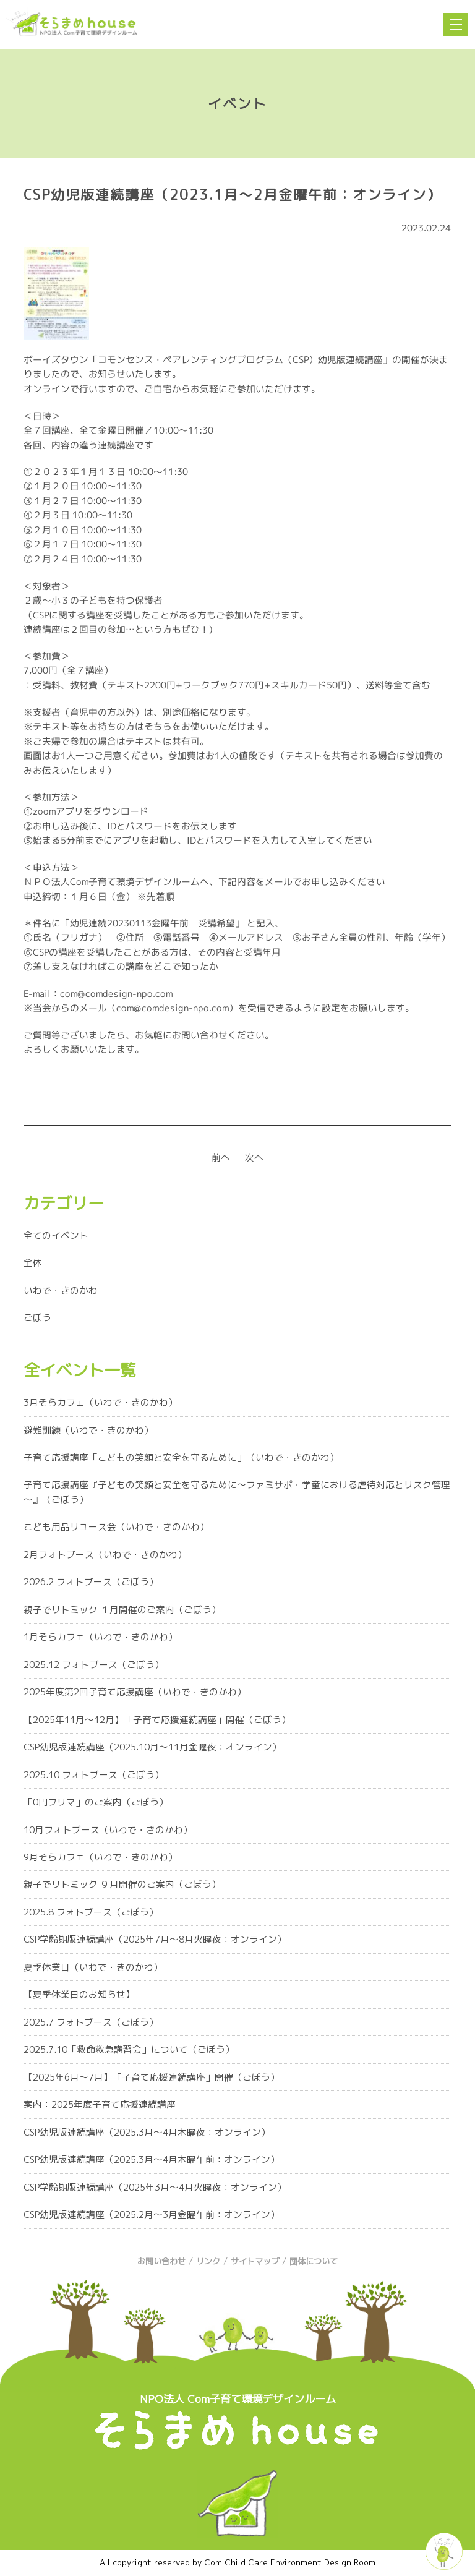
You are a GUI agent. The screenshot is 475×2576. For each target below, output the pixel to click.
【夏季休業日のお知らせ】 (79, 1994)
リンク (208, 2261)
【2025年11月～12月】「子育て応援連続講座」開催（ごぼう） (157, 1719)
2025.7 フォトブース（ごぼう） (91, 2022)
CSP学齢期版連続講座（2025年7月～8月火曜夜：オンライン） (155, 1939)
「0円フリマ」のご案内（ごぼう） (96, 1801)
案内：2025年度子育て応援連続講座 (100, 2104)
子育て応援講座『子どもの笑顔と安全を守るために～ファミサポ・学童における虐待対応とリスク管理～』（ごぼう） (237, 1491)
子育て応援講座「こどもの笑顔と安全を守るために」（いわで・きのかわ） (181, 1457)
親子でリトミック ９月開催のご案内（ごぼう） (122, 1884)
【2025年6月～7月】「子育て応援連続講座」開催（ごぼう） (152, 2077)
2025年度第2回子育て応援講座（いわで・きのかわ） (135, 1691)
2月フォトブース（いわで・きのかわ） (105, 1554)
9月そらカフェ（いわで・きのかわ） (101, 1857)
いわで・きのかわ (61, 1290)
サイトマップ (255, 2261)
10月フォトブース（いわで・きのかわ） (108, 1829)
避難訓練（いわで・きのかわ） (88, 1430)
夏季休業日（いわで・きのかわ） (93, 1967)
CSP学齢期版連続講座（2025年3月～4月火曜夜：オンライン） (155, 2187)
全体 (33, 1262)
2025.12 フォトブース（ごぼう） (94, 1664)
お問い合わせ (161, 2261)
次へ (254, 1157)
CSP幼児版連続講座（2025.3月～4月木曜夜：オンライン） (147, 2132)
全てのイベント (56, 1235)
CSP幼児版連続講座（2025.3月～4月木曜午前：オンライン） (152, 2159)
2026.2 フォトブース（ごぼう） (91, 1581)
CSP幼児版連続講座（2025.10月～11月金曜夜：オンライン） (152, 1746)
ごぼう (37, 1317)
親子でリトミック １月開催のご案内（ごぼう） (122, 1609)
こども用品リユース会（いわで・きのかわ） (116, 1526)
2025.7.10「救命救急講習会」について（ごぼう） (129, 2049)
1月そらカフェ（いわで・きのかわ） (101, 1636)
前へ (221, 1157)
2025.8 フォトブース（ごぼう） (91, 1912)
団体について (313, 2261)
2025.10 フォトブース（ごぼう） (94, 1774)
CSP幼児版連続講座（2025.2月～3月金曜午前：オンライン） (152, 2214)
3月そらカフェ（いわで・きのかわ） (101, 1402)
